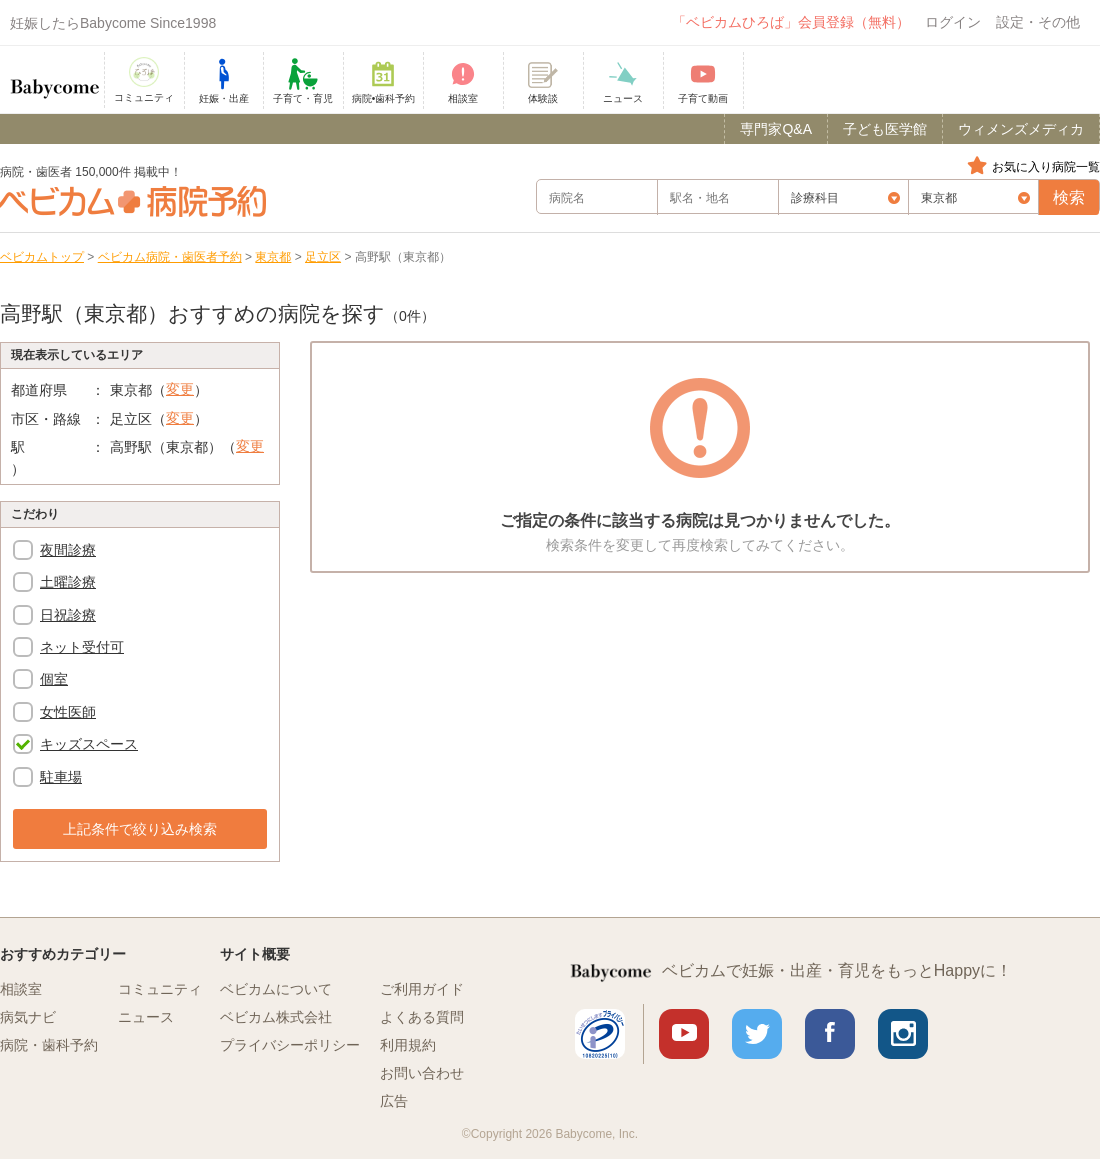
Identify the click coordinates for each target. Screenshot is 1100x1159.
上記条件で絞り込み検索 (140, 829)
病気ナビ (28, 1017)
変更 (180, 389)
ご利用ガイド (422, 989)
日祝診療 (68, 615)
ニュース (146, 1017)
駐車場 (61, 777)
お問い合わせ (422, 1073)
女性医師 (68, 712)
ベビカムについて (276, 989)
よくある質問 (422, 1017)
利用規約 (408, 1045)
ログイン (953, 22)
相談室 (21, 989)
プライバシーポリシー (290, 1045)
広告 (394, 1101)
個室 (54, 679)
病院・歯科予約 (49, 1045)
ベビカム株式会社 (276, 1017)
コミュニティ (160, 989)
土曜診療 (68, 582)
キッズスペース (89, 744)
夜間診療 (68, 550)
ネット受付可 (82, 647)
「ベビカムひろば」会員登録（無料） (791, 22)
